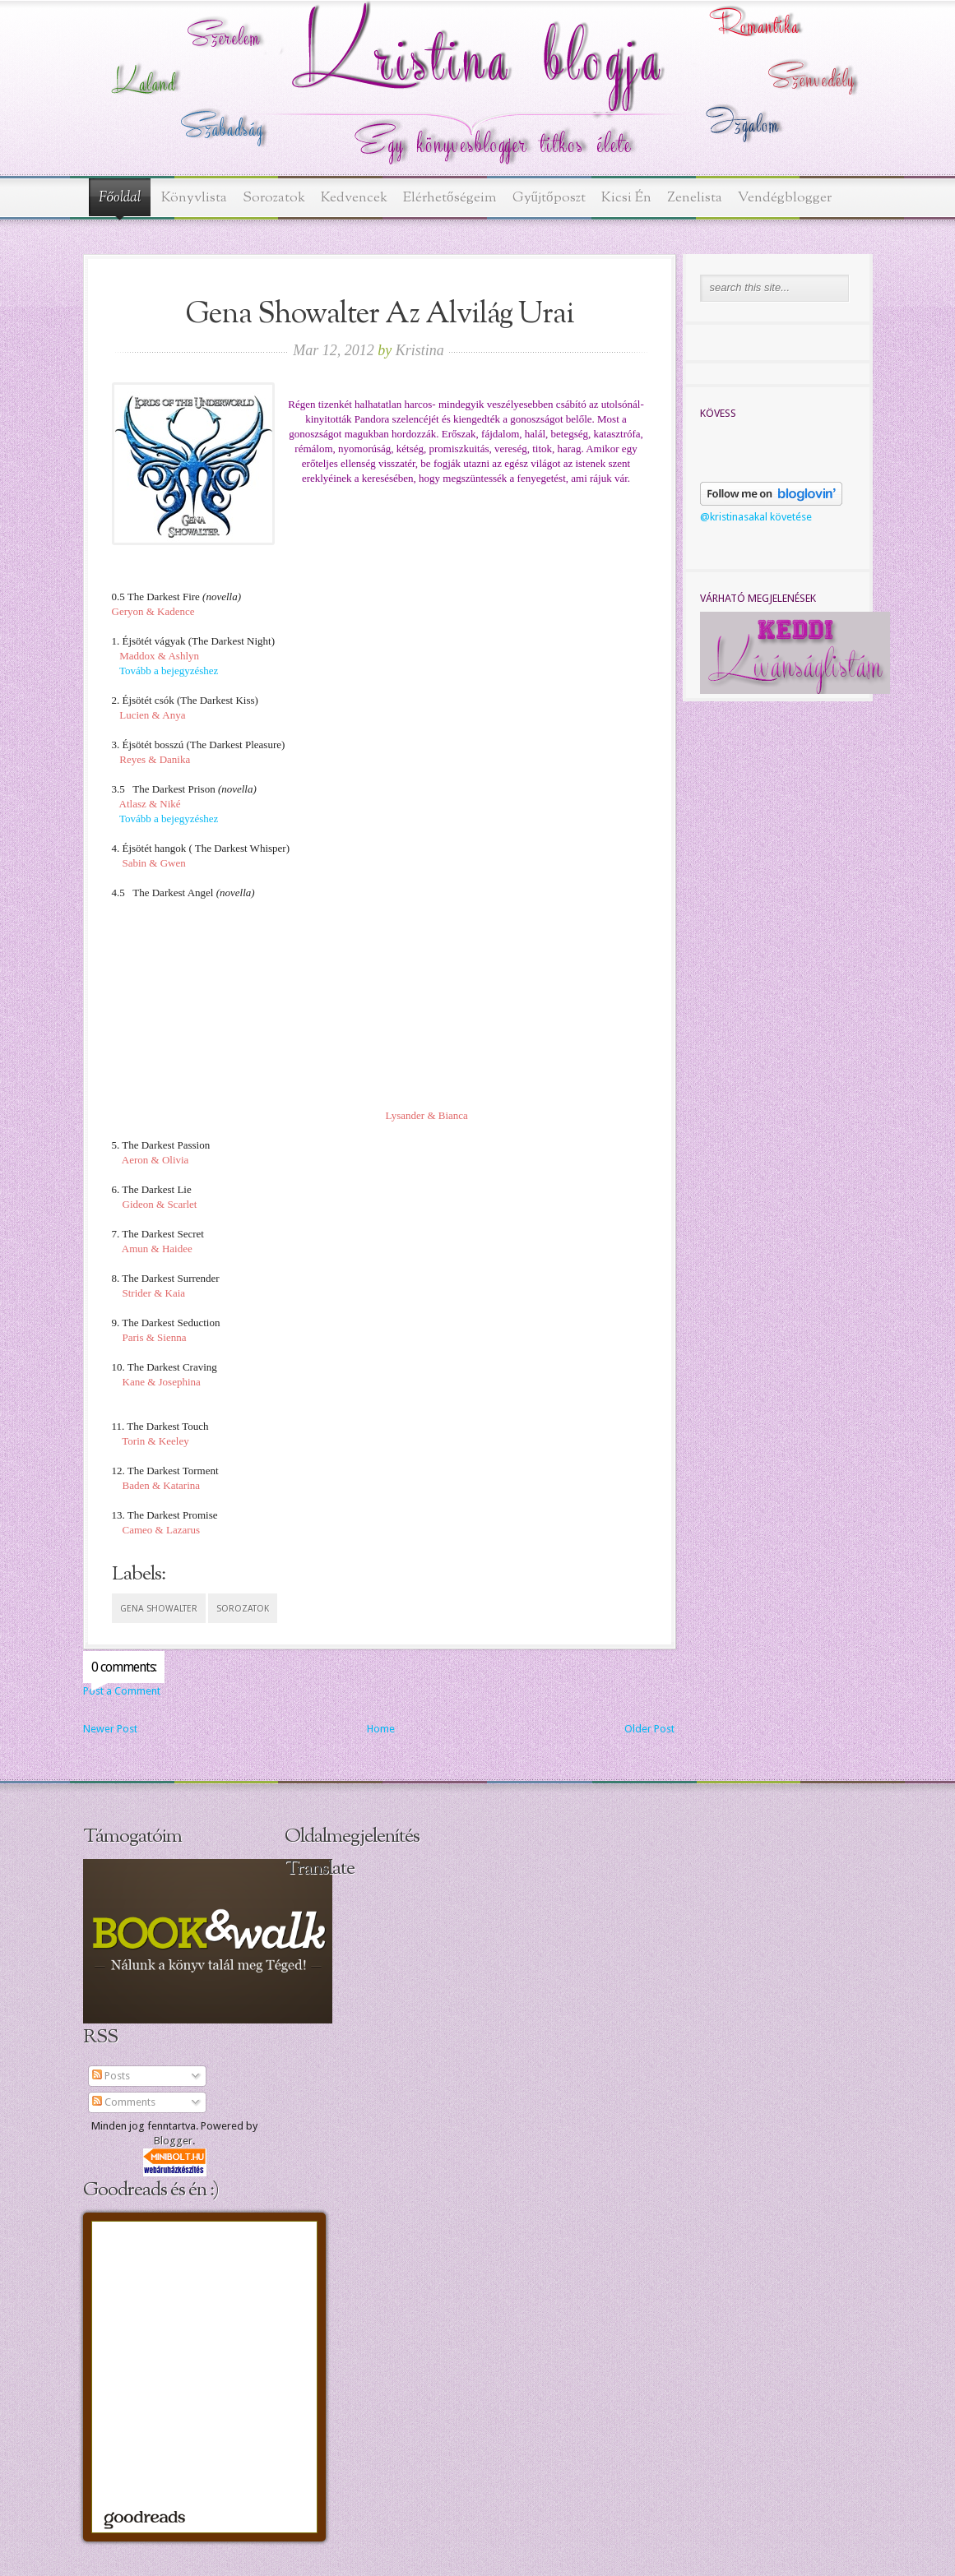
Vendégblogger (785, 197)
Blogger (173, 2140)
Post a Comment (121, 1691)
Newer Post (110, 1729)
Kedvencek (354, 197)
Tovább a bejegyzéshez (168, 670)
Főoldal (120, 198)
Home (381, 1729)
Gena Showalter (158, 1608)
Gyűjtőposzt (549, 197)
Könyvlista (194, 197)
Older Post (649, 1729)
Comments (123, 2102)
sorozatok (242, 1608)
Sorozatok (274, 197)
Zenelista (694, 197)
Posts (111, 2076)
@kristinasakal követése (756, 517)
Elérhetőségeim (450, 197)
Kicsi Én (626, 197)
